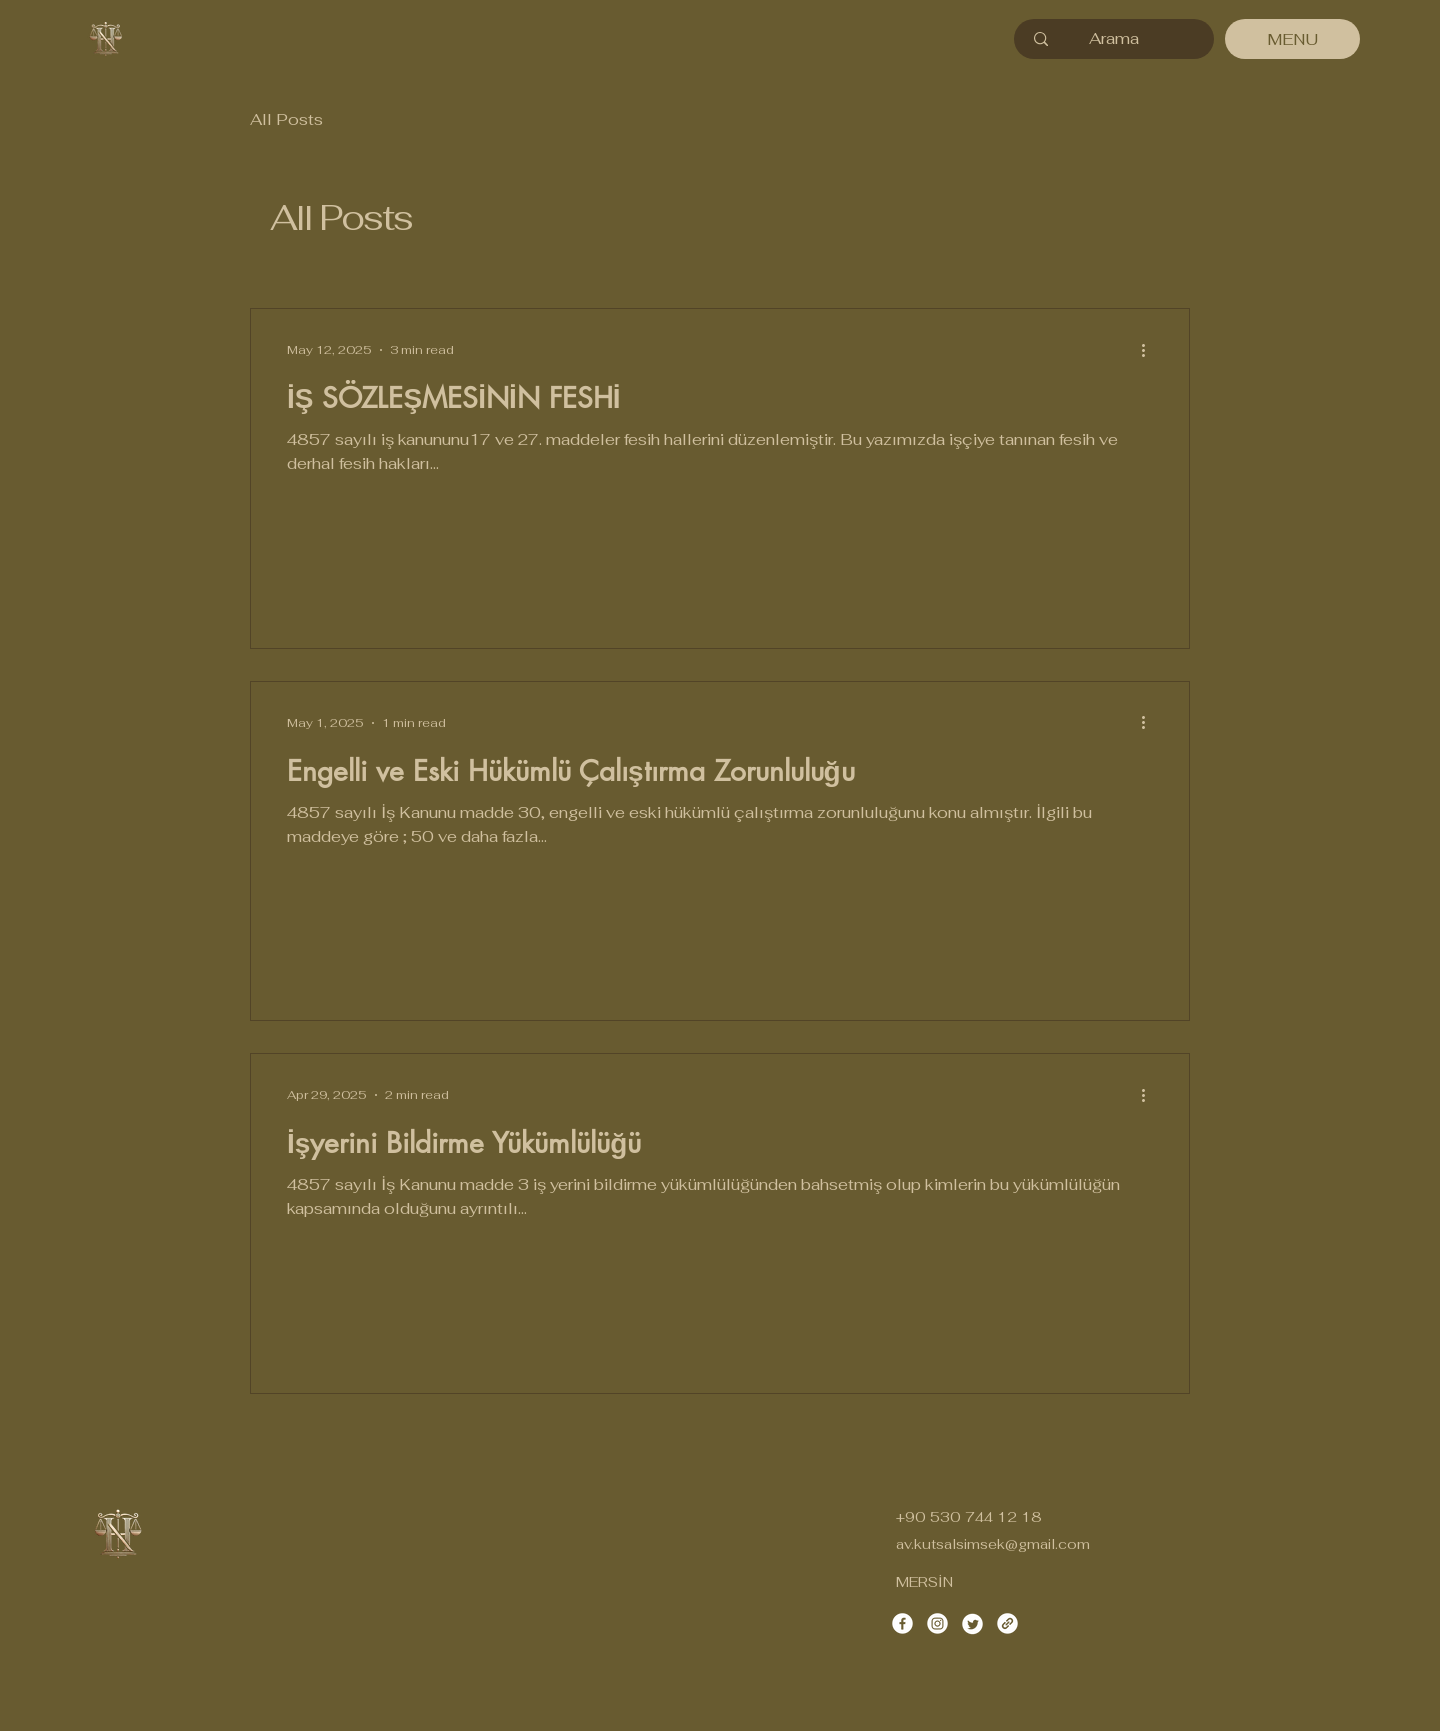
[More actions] (1150, 350)
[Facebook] (902, 1623)
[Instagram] (937, 1623)
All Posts (286, 119)
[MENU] (1292, 39)
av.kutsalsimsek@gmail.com (993, 1544)
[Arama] (1113, 39)
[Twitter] (972, 1623)
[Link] (1007, 1623)
